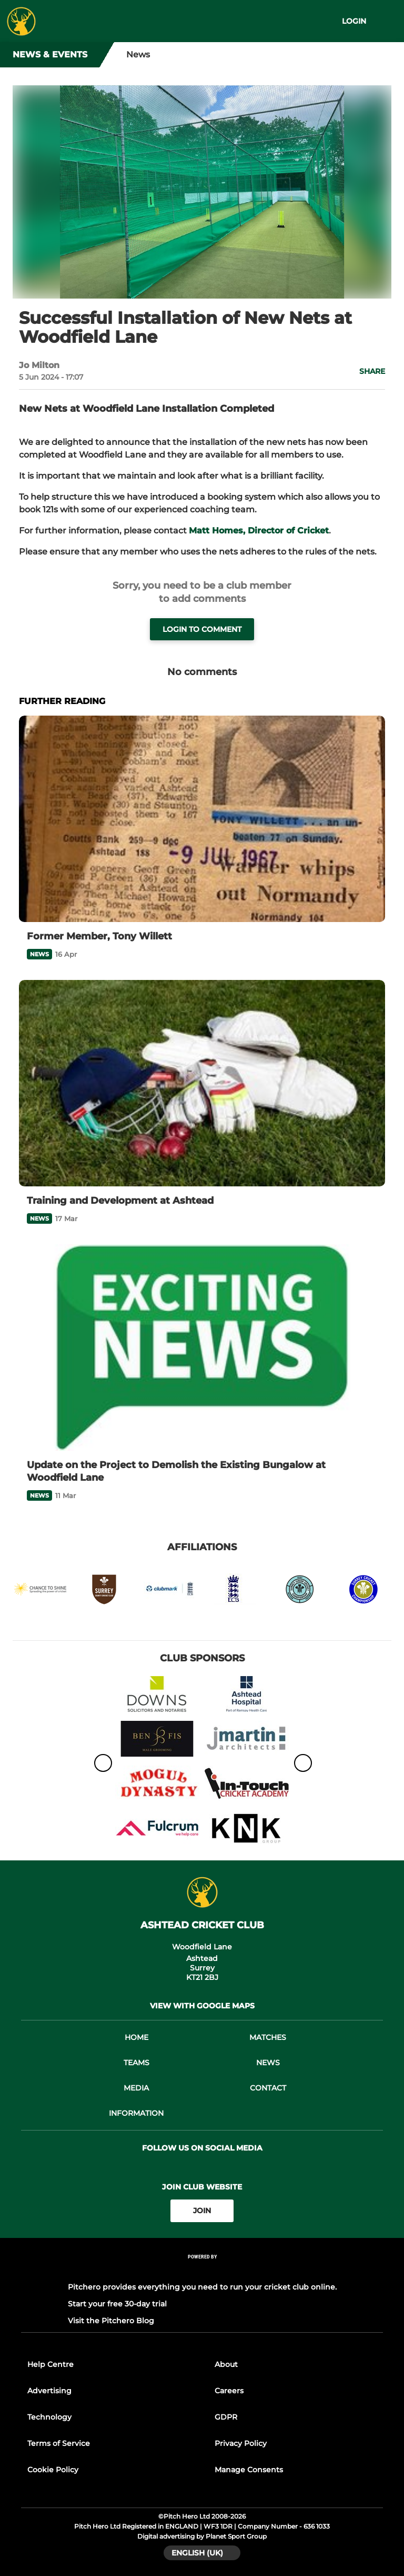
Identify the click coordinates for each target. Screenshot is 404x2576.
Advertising (49, 2390)
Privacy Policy (241, 2443)
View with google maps (202, 2005)
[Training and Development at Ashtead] (202, 1083)
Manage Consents (249, 2469)
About (226, 2364)
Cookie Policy (52, 2469)
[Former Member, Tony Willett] (202, 819)
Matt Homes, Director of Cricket (259, 531)
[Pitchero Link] (202, 2270)
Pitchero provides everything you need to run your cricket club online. (202, 2287)
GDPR (226, 2417)
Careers (229, 2390)
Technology (49, 2417)
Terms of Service (58, 2443)
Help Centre (50, 2364)
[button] (366, 371)
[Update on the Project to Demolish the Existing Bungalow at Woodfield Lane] (202, 1347)
